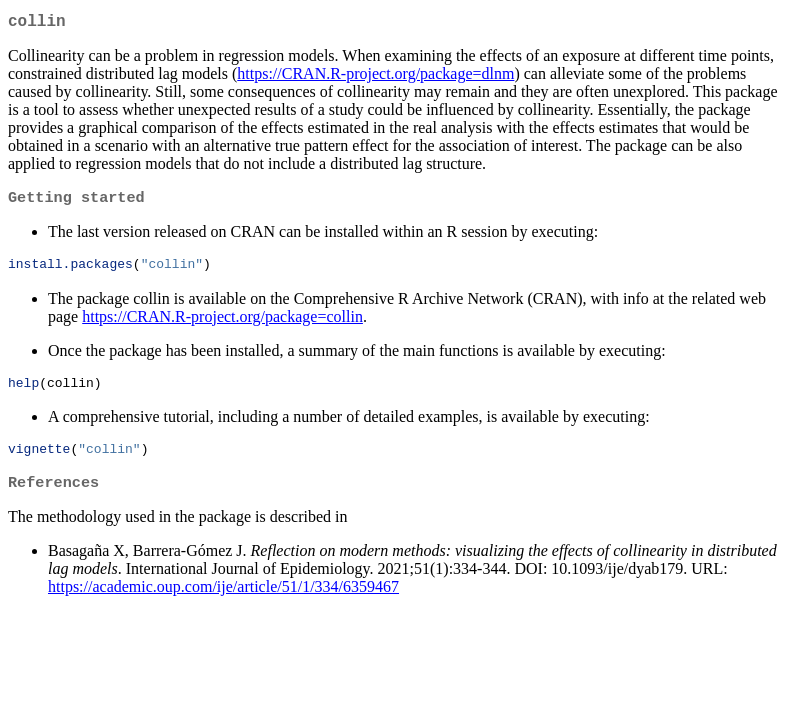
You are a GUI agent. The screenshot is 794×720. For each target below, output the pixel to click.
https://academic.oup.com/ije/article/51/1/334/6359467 (223, 599)
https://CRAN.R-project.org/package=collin (222, 323)
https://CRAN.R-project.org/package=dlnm (375, 77)
